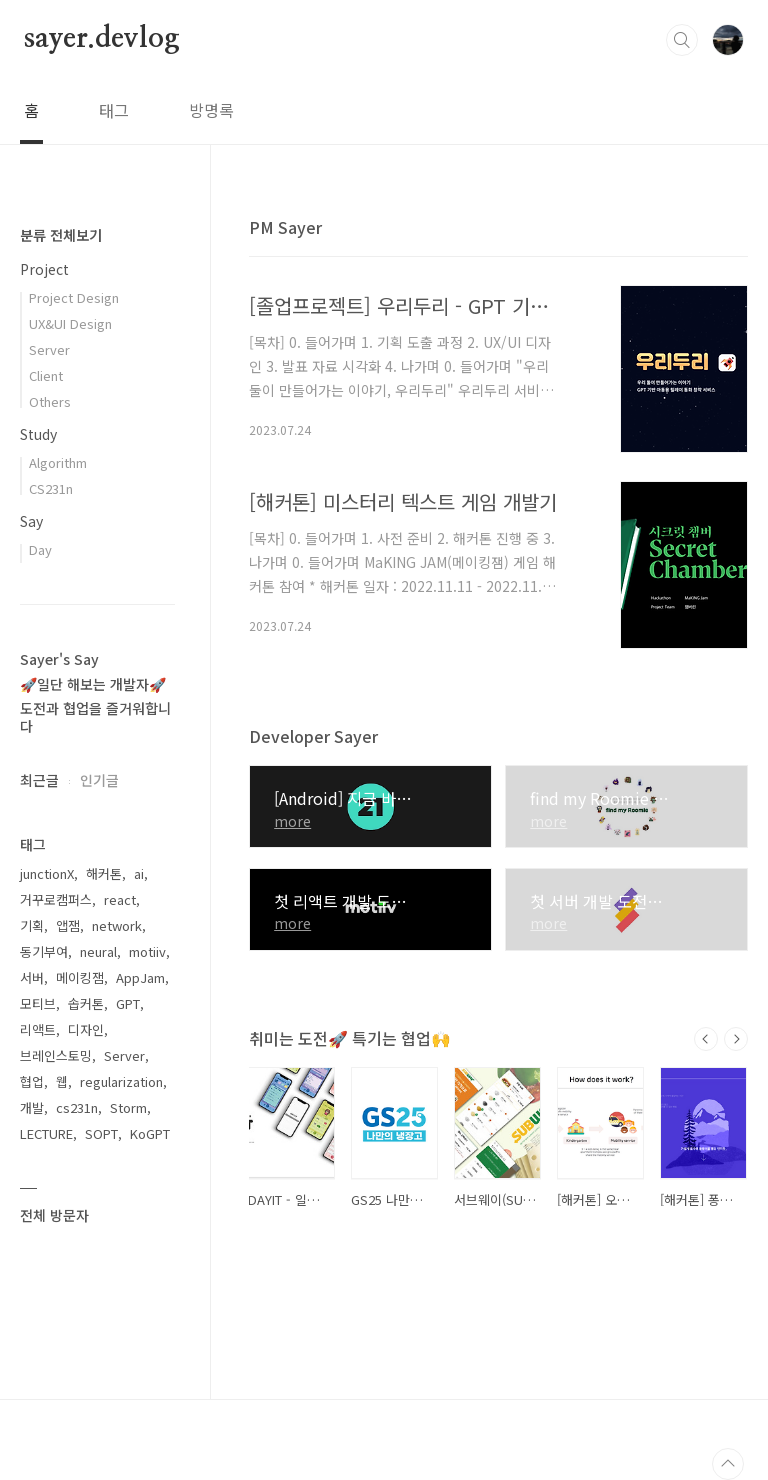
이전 (706, 1039)
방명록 (211, 110)
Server (49, 349)
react (120, 899)
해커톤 (104, 873)
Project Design (74, 297)
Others (50, 401)
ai (139, 873)
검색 (682, 40)
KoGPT (150, 1133)
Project (44, 269)
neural (98, 951)
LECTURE (46, 1133)
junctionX (47, 873)
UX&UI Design (70, 323)
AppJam (140, 977)
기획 (32, 925)
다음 (736, 1039)
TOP (728, 1464)
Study (38, 434)
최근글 (39, 780)
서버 (32, 977)
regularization (121, 1081)
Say (31, 521)
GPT (128, 1003)
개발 (32, 1107)
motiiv (147, 951)
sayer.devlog (102, 39)
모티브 (38, 1003)
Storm (128, 1107)
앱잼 (68, 925)
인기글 (99, 780)
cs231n (77, 1107)
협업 (32, 1081)
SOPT (101, 1133)
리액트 (38, 1029)
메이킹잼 (80, 977)
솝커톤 (86, 1003)
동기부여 (44, 951)
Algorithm (58, 462)
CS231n (51, 488)
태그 (114, 110)
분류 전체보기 (61, 235)
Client (46, 375)
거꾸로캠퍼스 (56, 899)
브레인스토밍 (56, 1055)
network (117, 925)
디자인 (86, 1029)
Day (40, 549)
